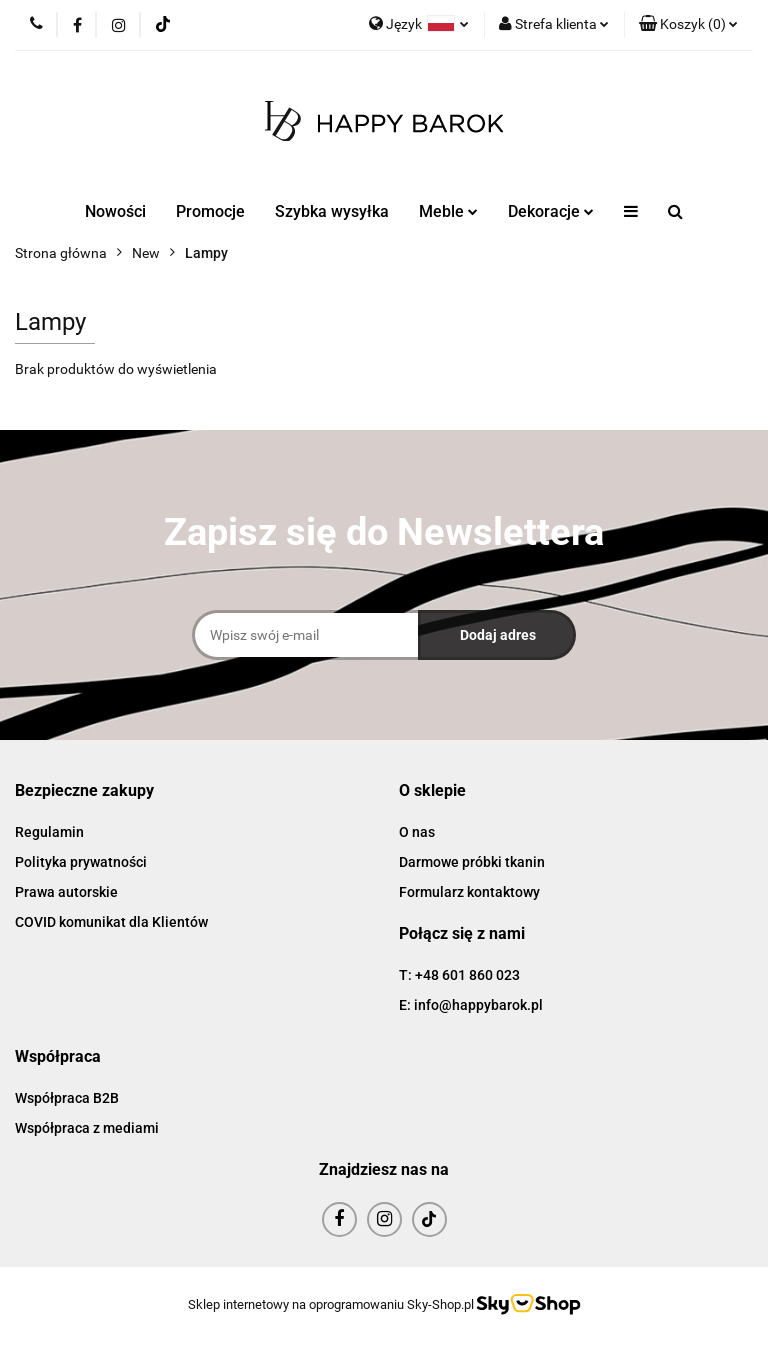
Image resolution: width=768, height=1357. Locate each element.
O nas (417, 832)
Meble (448, 211)
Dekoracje (551, 211)
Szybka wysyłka (332, 211)
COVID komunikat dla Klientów (111, 922)
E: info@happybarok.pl (471, 1005)
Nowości (115, 211)
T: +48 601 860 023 (459, 975)
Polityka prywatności (81, 862)
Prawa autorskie (66, 892)
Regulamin (49, 832)
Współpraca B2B (67, 1098)
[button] (688, 25)
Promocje (210, 211)
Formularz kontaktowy (469, 892)
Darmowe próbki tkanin (472, 862)
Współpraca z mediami (87, 1128)
